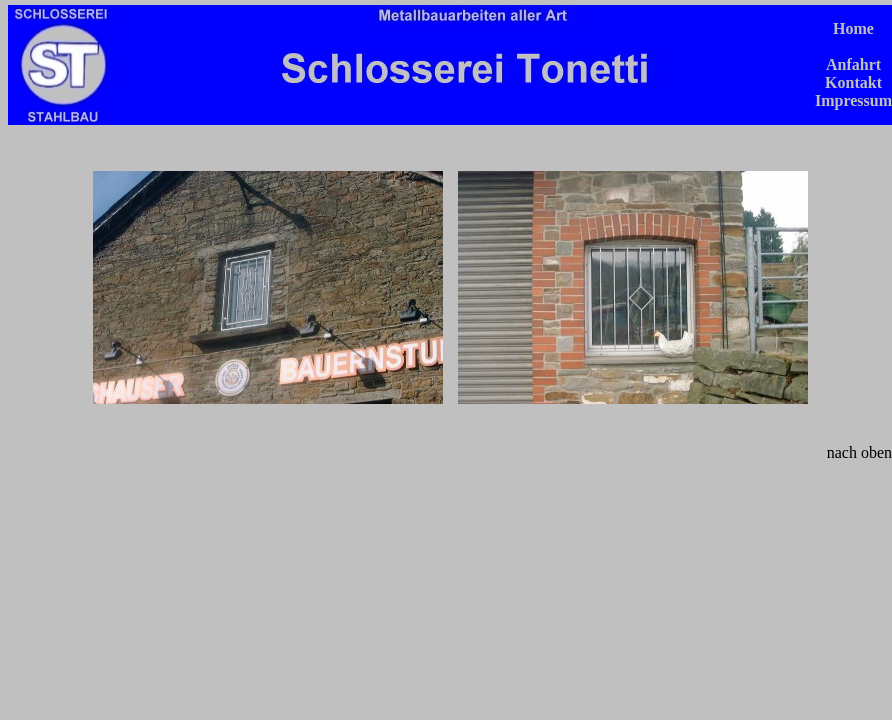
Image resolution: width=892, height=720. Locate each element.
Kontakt (853, 82)
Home (853, 28)
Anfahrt (853, 64)
